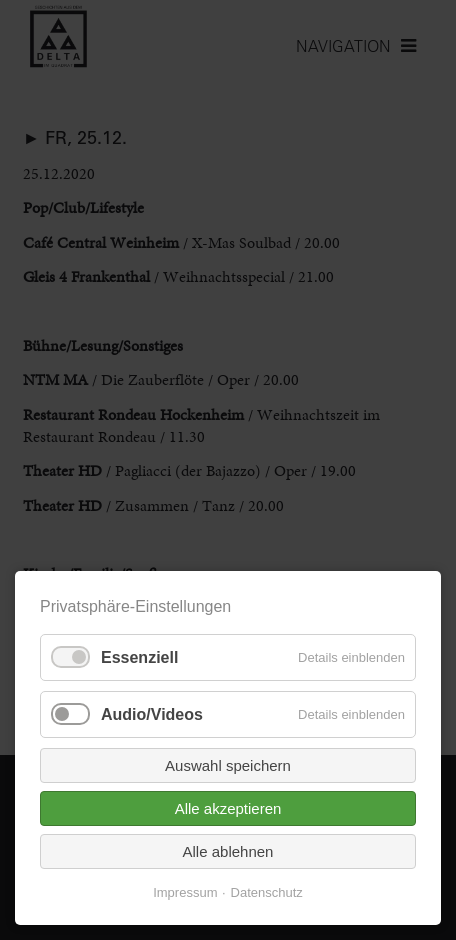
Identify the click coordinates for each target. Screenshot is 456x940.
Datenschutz (267, 892)
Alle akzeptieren (228, 808)
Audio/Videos (152, 714)
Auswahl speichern (228, 765)
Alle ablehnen (228, 851)
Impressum (185, 892)
